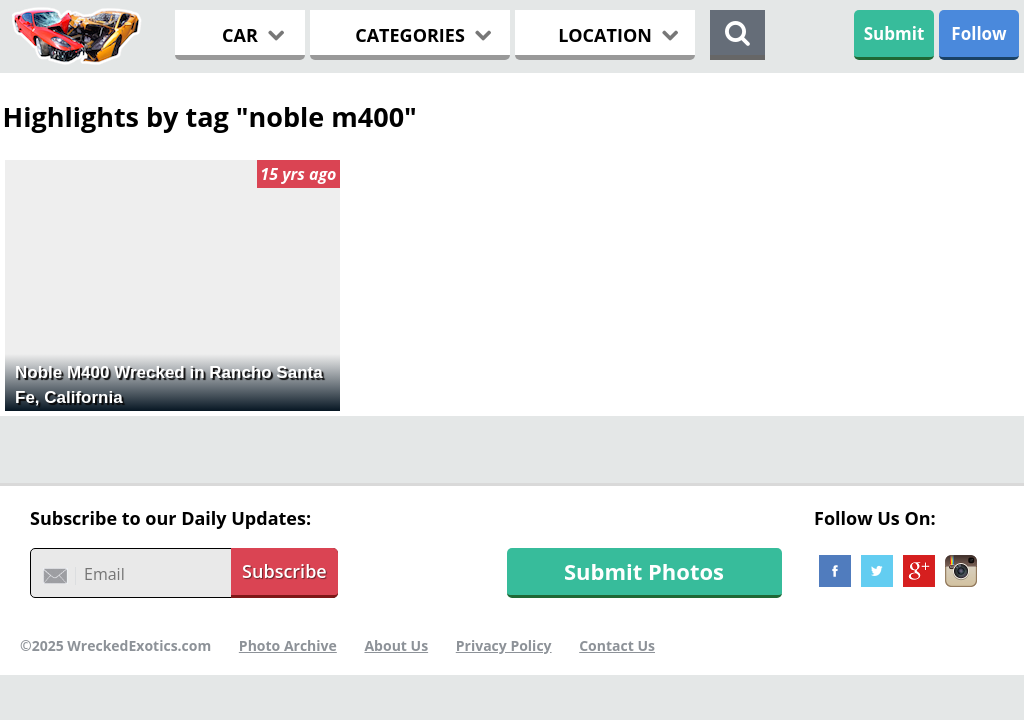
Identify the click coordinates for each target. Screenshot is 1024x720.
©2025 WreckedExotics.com (115, 645)
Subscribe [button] (284, 571)
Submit (894, 33)
